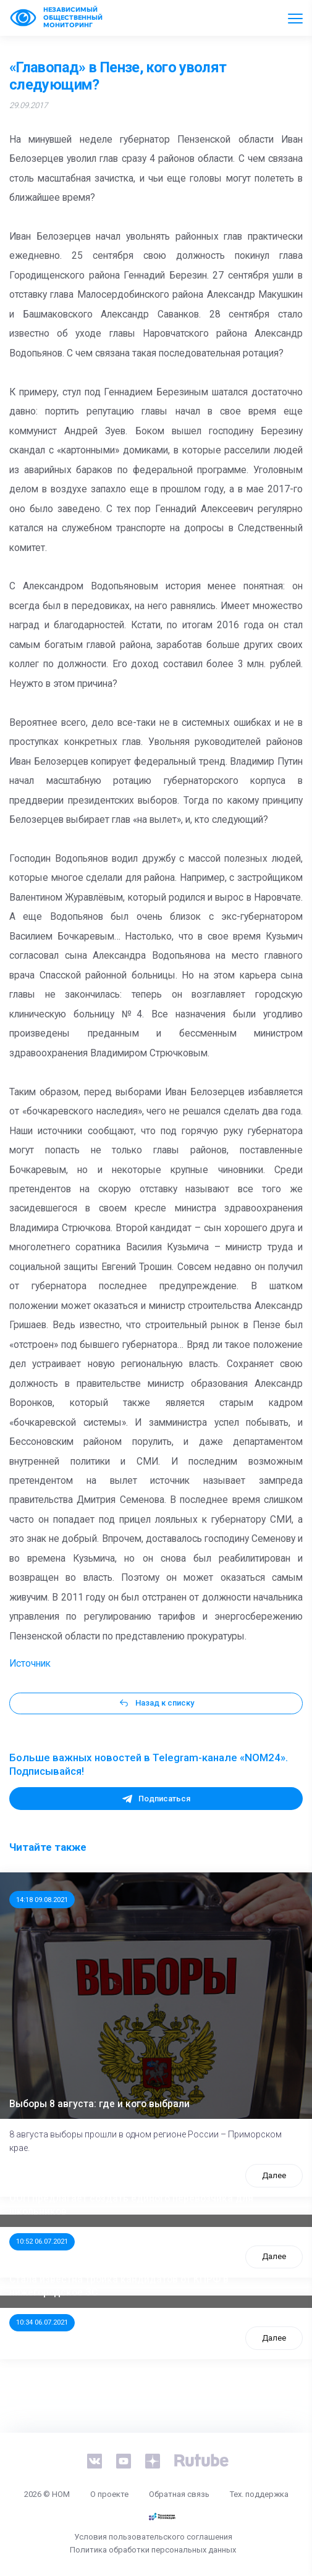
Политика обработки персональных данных (153, 2549)
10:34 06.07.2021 (42, 2322)
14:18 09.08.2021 (42, 1899)
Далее (274, 2175)
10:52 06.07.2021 (42, 2241)
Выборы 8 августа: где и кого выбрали (99, 2104)
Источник (30, 1663)
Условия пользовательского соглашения (153, 2536)
